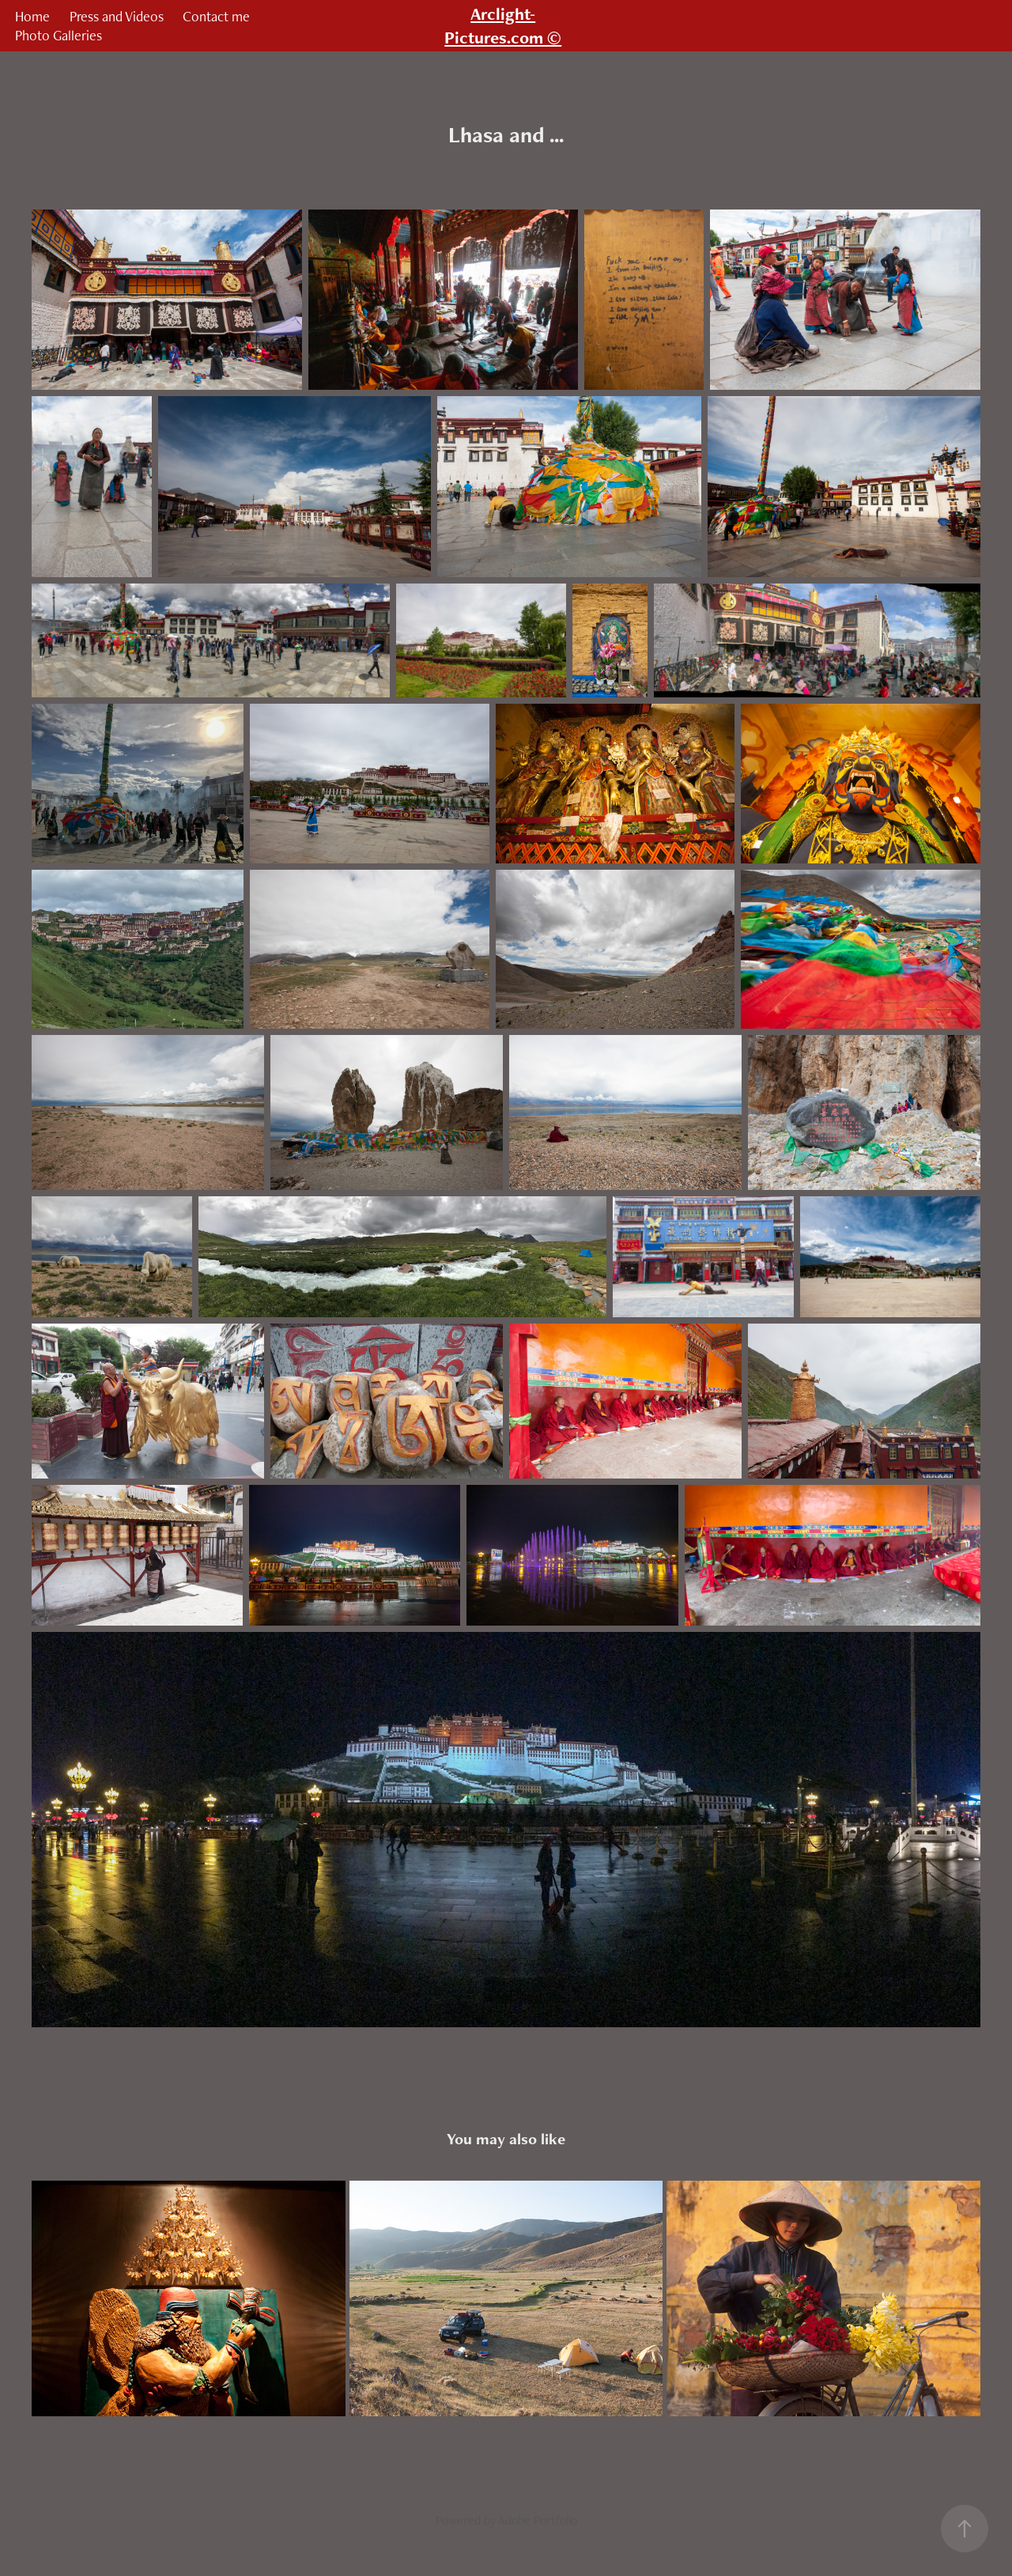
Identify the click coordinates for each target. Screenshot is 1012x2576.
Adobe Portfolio (537, 2520)
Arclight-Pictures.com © (502, 25)
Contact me (216, 16)
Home (32, 16)
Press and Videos (117, 16)
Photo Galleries (58, 35)
